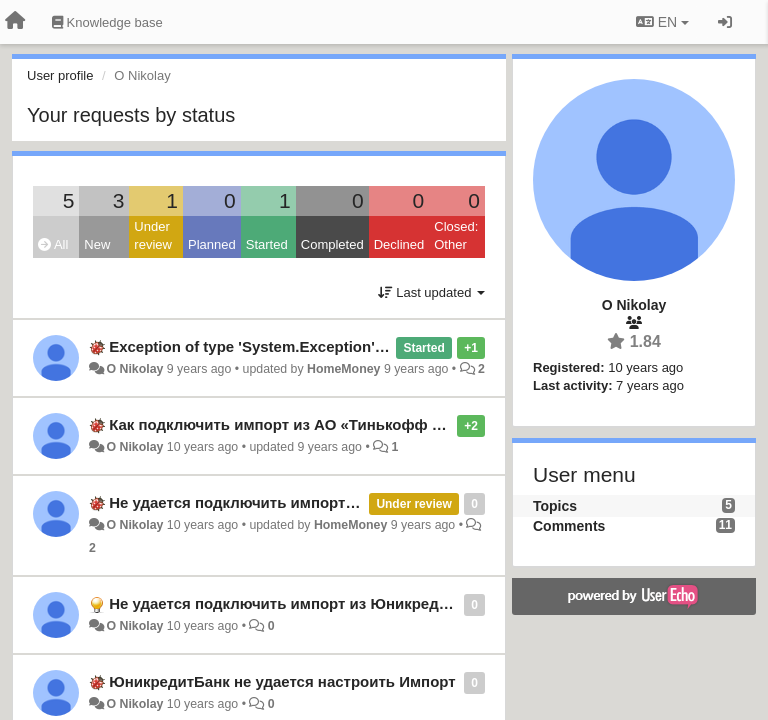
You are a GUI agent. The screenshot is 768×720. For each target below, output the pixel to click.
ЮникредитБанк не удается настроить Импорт (282, 681)
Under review (153, 236)
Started (267, 244)
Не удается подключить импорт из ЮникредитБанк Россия (328, 502)
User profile (60, 75)
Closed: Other (456, 236)
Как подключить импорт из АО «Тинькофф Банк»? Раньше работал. (362, 424)
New (97, 244)
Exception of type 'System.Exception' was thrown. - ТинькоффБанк (351, 346)
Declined (399, 244)
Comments (569, 526)
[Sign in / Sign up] (725, 22)
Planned (212, 244)
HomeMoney (343, 369)
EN (662, 22)
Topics (555, 506)
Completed (332, 244)
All (53, 244)
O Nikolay (134, 369)
